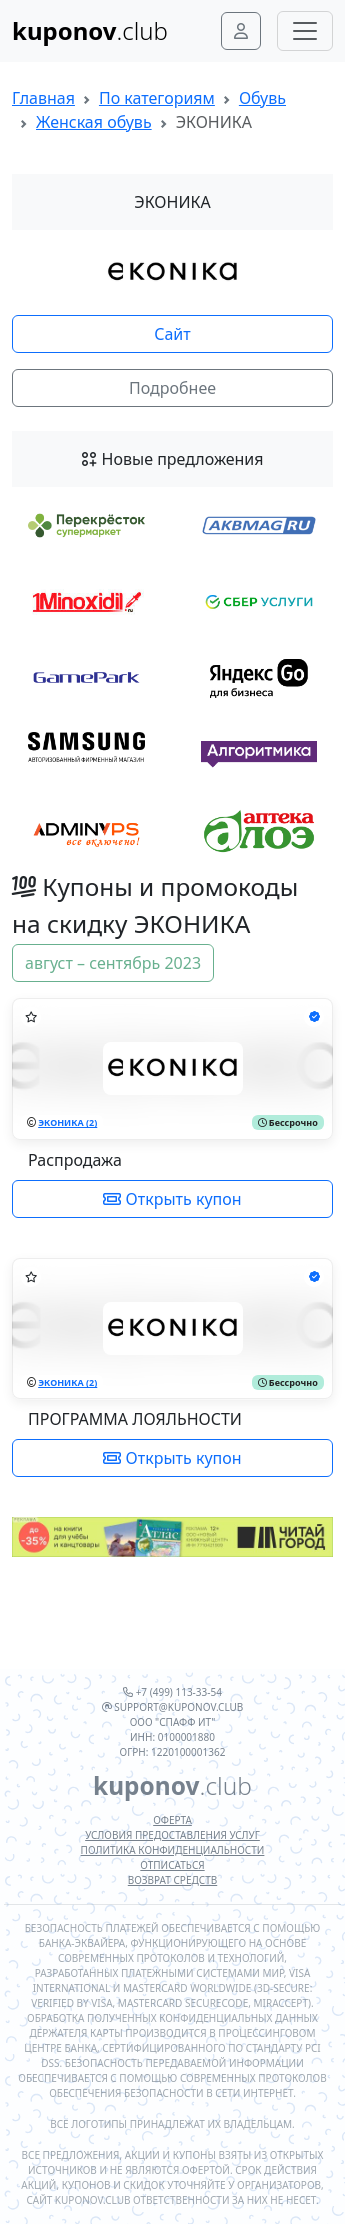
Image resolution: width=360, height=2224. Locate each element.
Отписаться (172, 1865)
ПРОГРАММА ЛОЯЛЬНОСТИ (135, 1419)
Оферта (172, 1820)
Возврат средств (172, 1880)
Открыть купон (172, 1199)
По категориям (157, 98)
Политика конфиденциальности (173, 1850)
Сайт (172, 334)
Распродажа (75, 1160)
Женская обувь (94, 122)
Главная (43, 98)
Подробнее (172, 388)
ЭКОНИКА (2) (67, 1122)
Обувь (262, 98)
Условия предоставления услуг (172, 1835)
